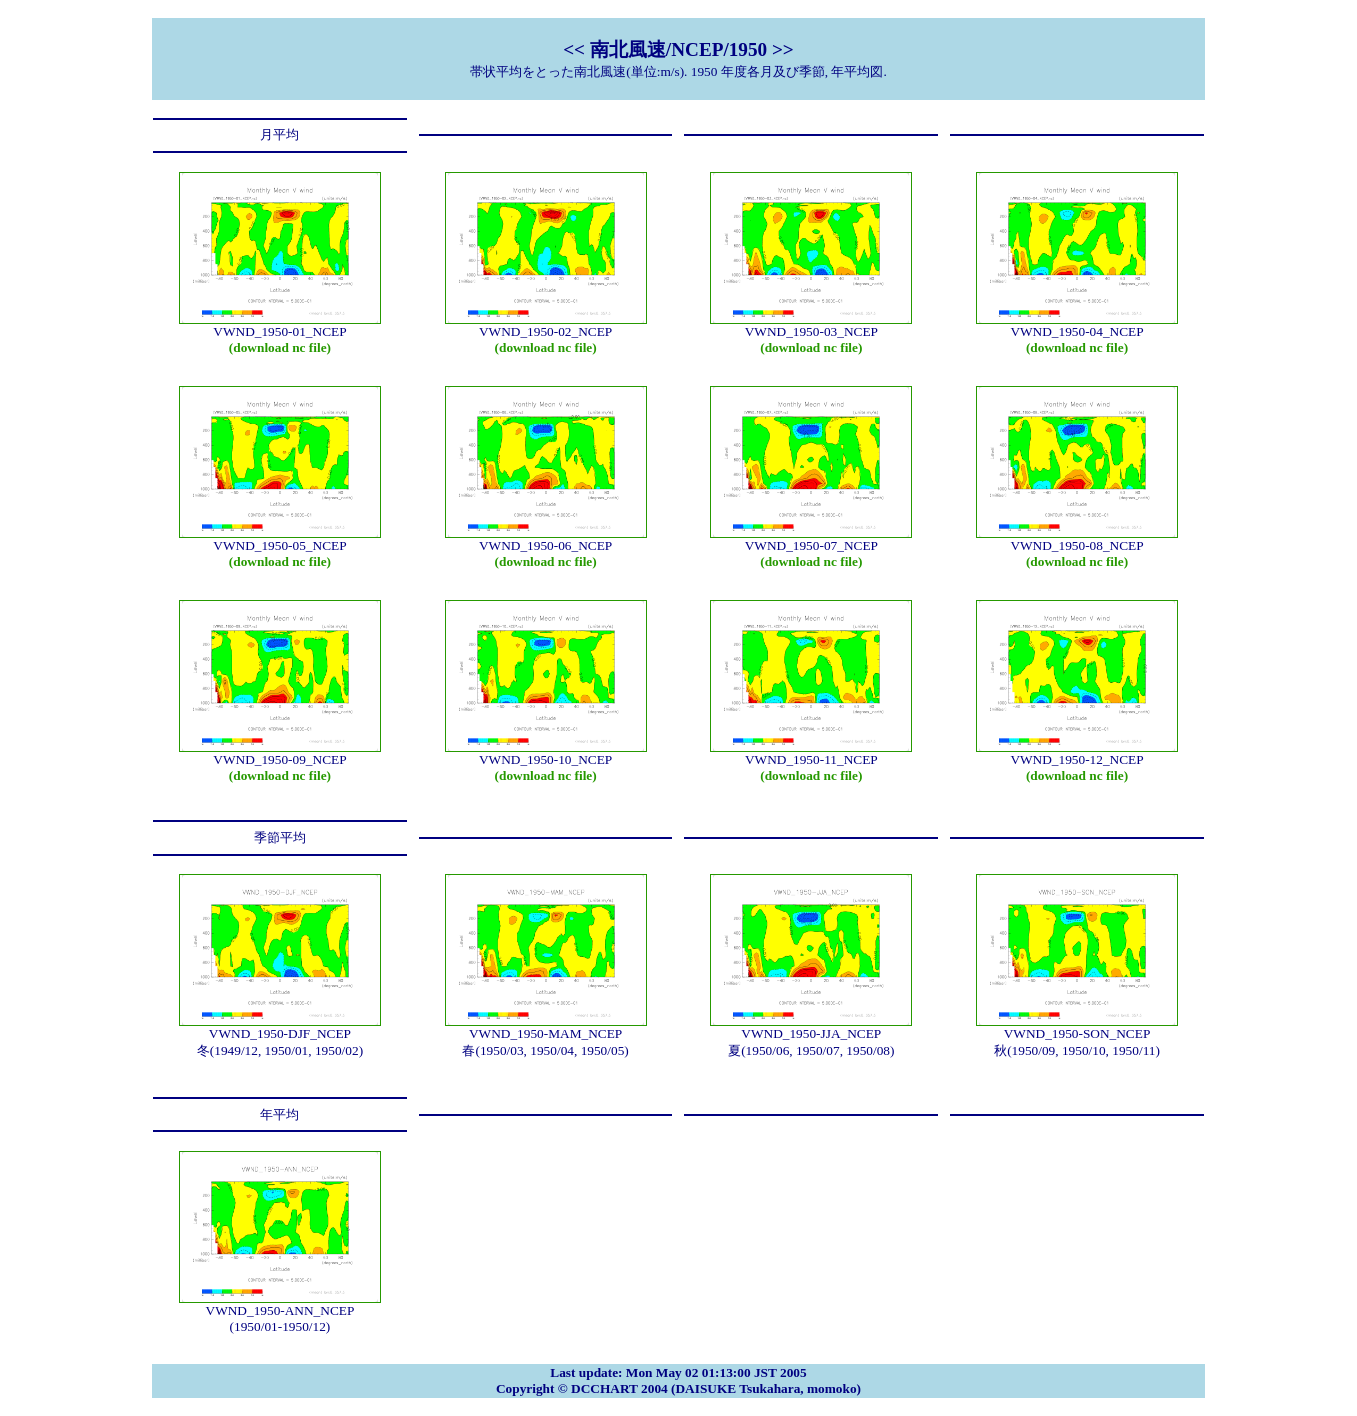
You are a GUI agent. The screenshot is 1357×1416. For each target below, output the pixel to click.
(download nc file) (280, 347)
